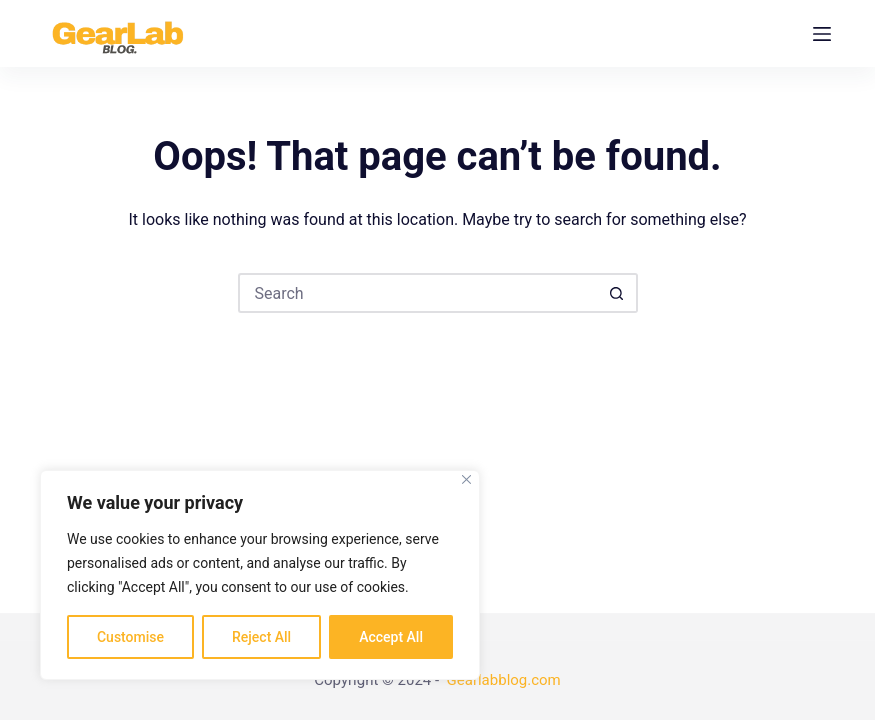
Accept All (391, 637)
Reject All (261, 637)
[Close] (466, 479)
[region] (260, 575)
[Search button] (618, 293)
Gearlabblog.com (504, 680)
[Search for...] (418, 293)
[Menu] (822, 34)
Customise (130, 637)
